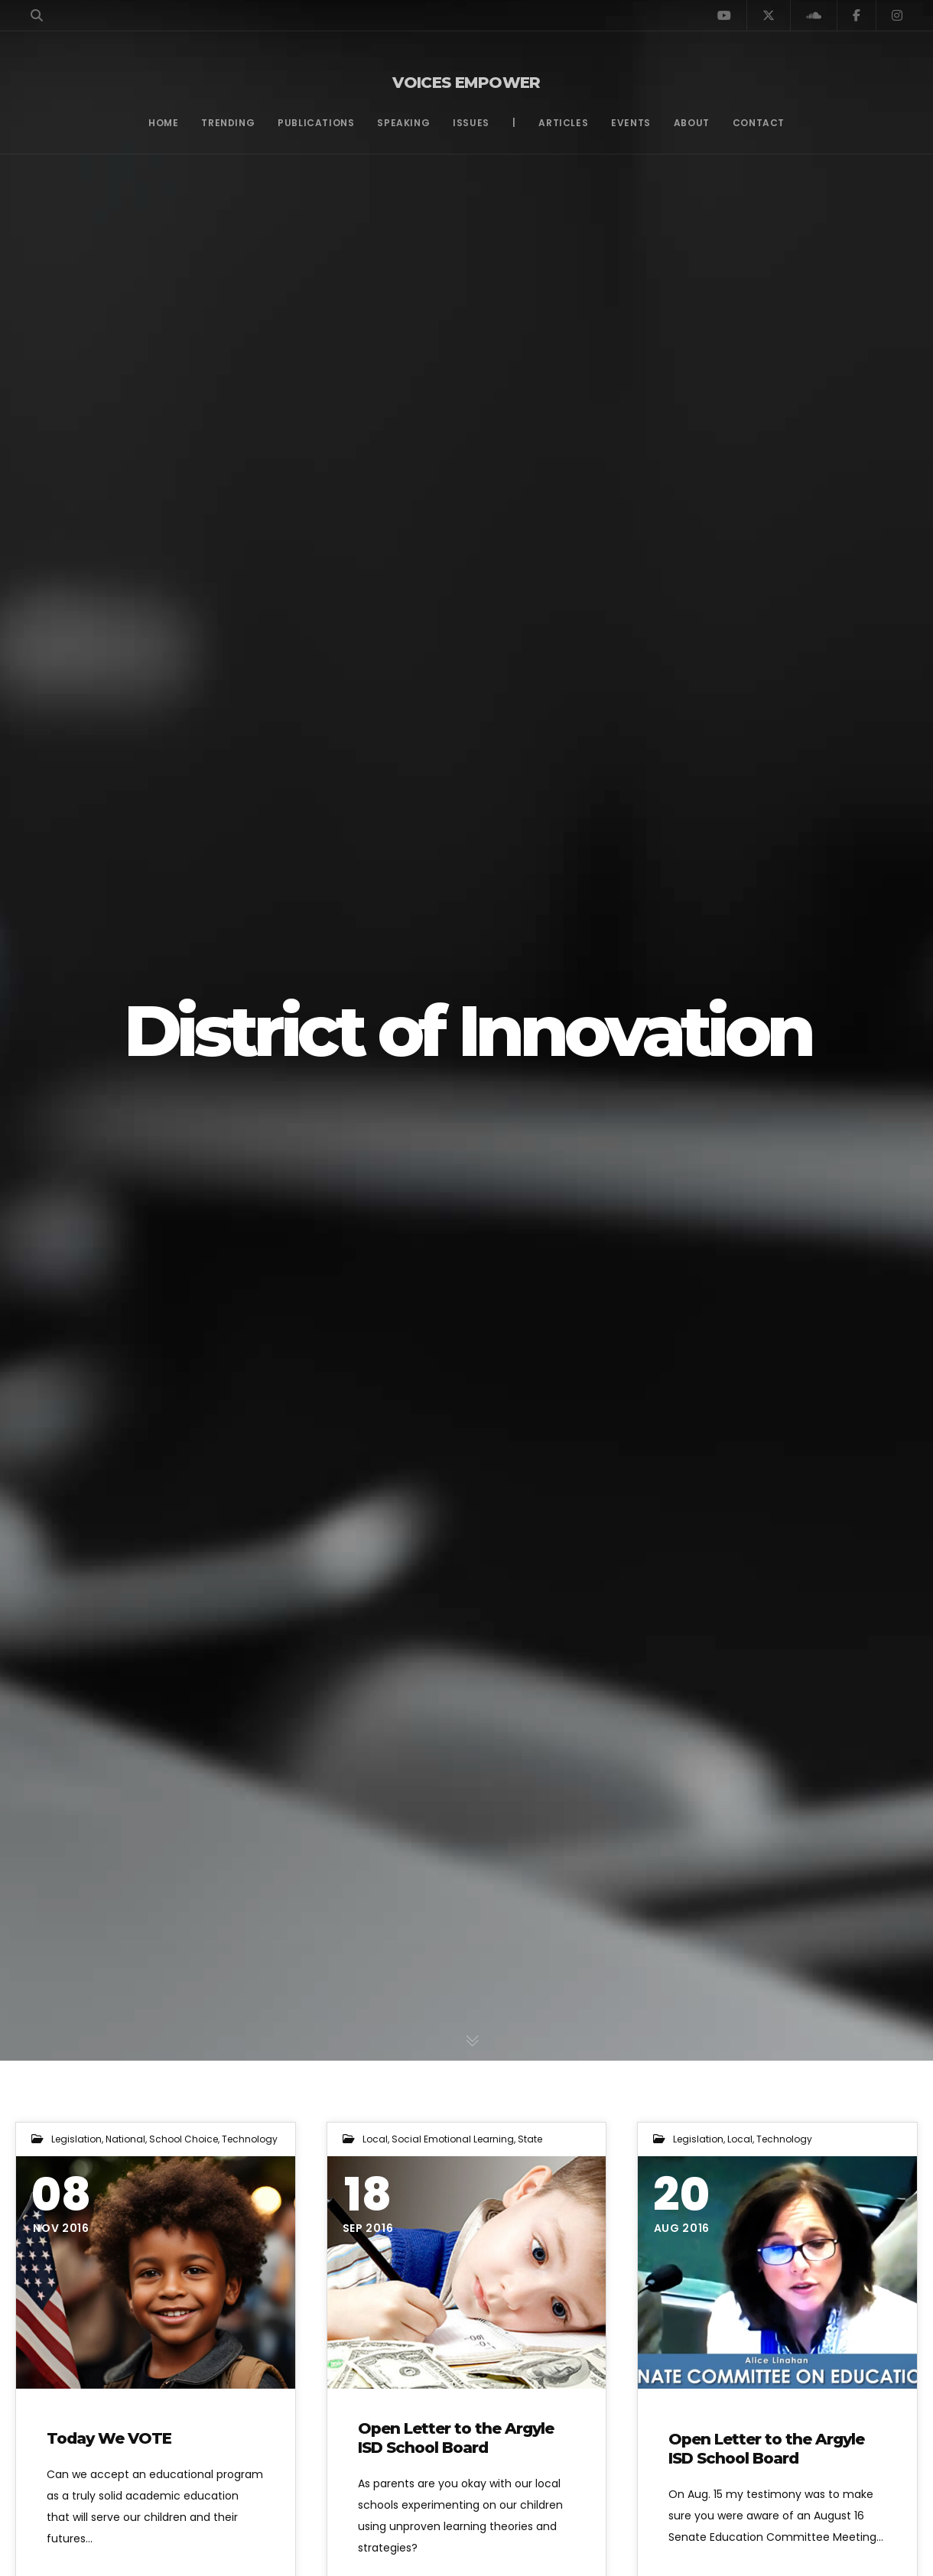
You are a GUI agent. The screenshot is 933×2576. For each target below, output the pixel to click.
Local (375, 2139)
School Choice (183, 2139)
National (125, 2139)
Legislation (76, 2139)
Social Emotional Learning (453, 2139)
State (530, 2139)
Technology (250, 2139)
